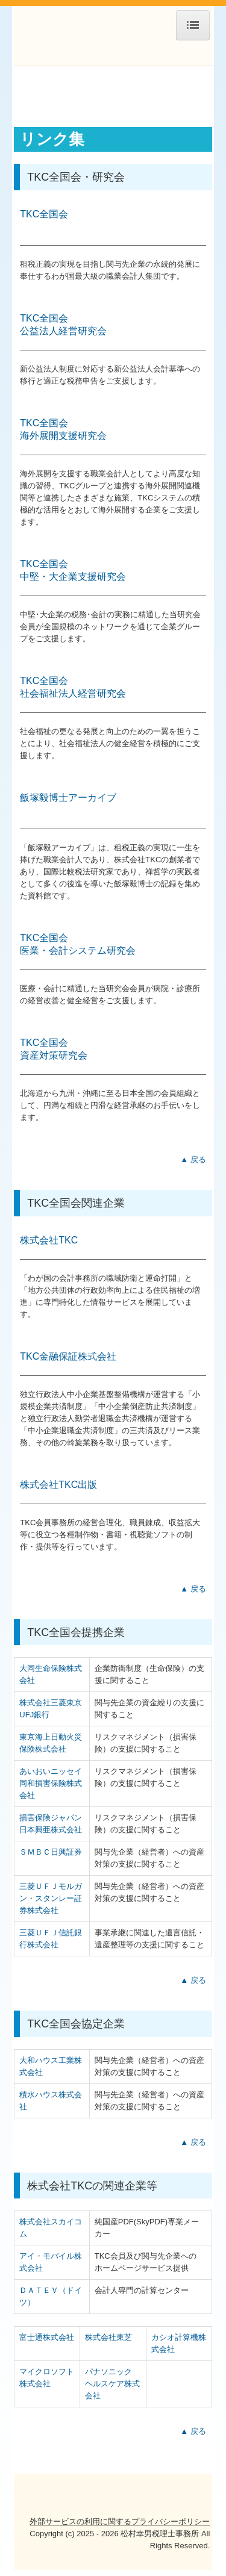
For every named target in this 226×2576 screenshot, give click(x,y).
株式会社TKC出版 (58, 1484)
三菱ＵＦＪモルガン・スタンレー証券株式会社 (50, 1898)
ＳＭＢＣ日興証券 (50, 1851)
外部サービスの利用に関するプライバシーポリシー (120, 2521)
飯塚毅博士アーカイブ (68, 797)
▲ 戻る (193, 1159)
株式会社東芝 (108, 2337)
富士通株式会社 (46, 2337)
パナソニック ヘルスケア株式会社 (112, 2383)
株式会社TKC (49, 1240)
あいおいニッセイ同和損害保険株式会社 (50, 1783)
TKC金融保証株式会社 (68, 1356)
